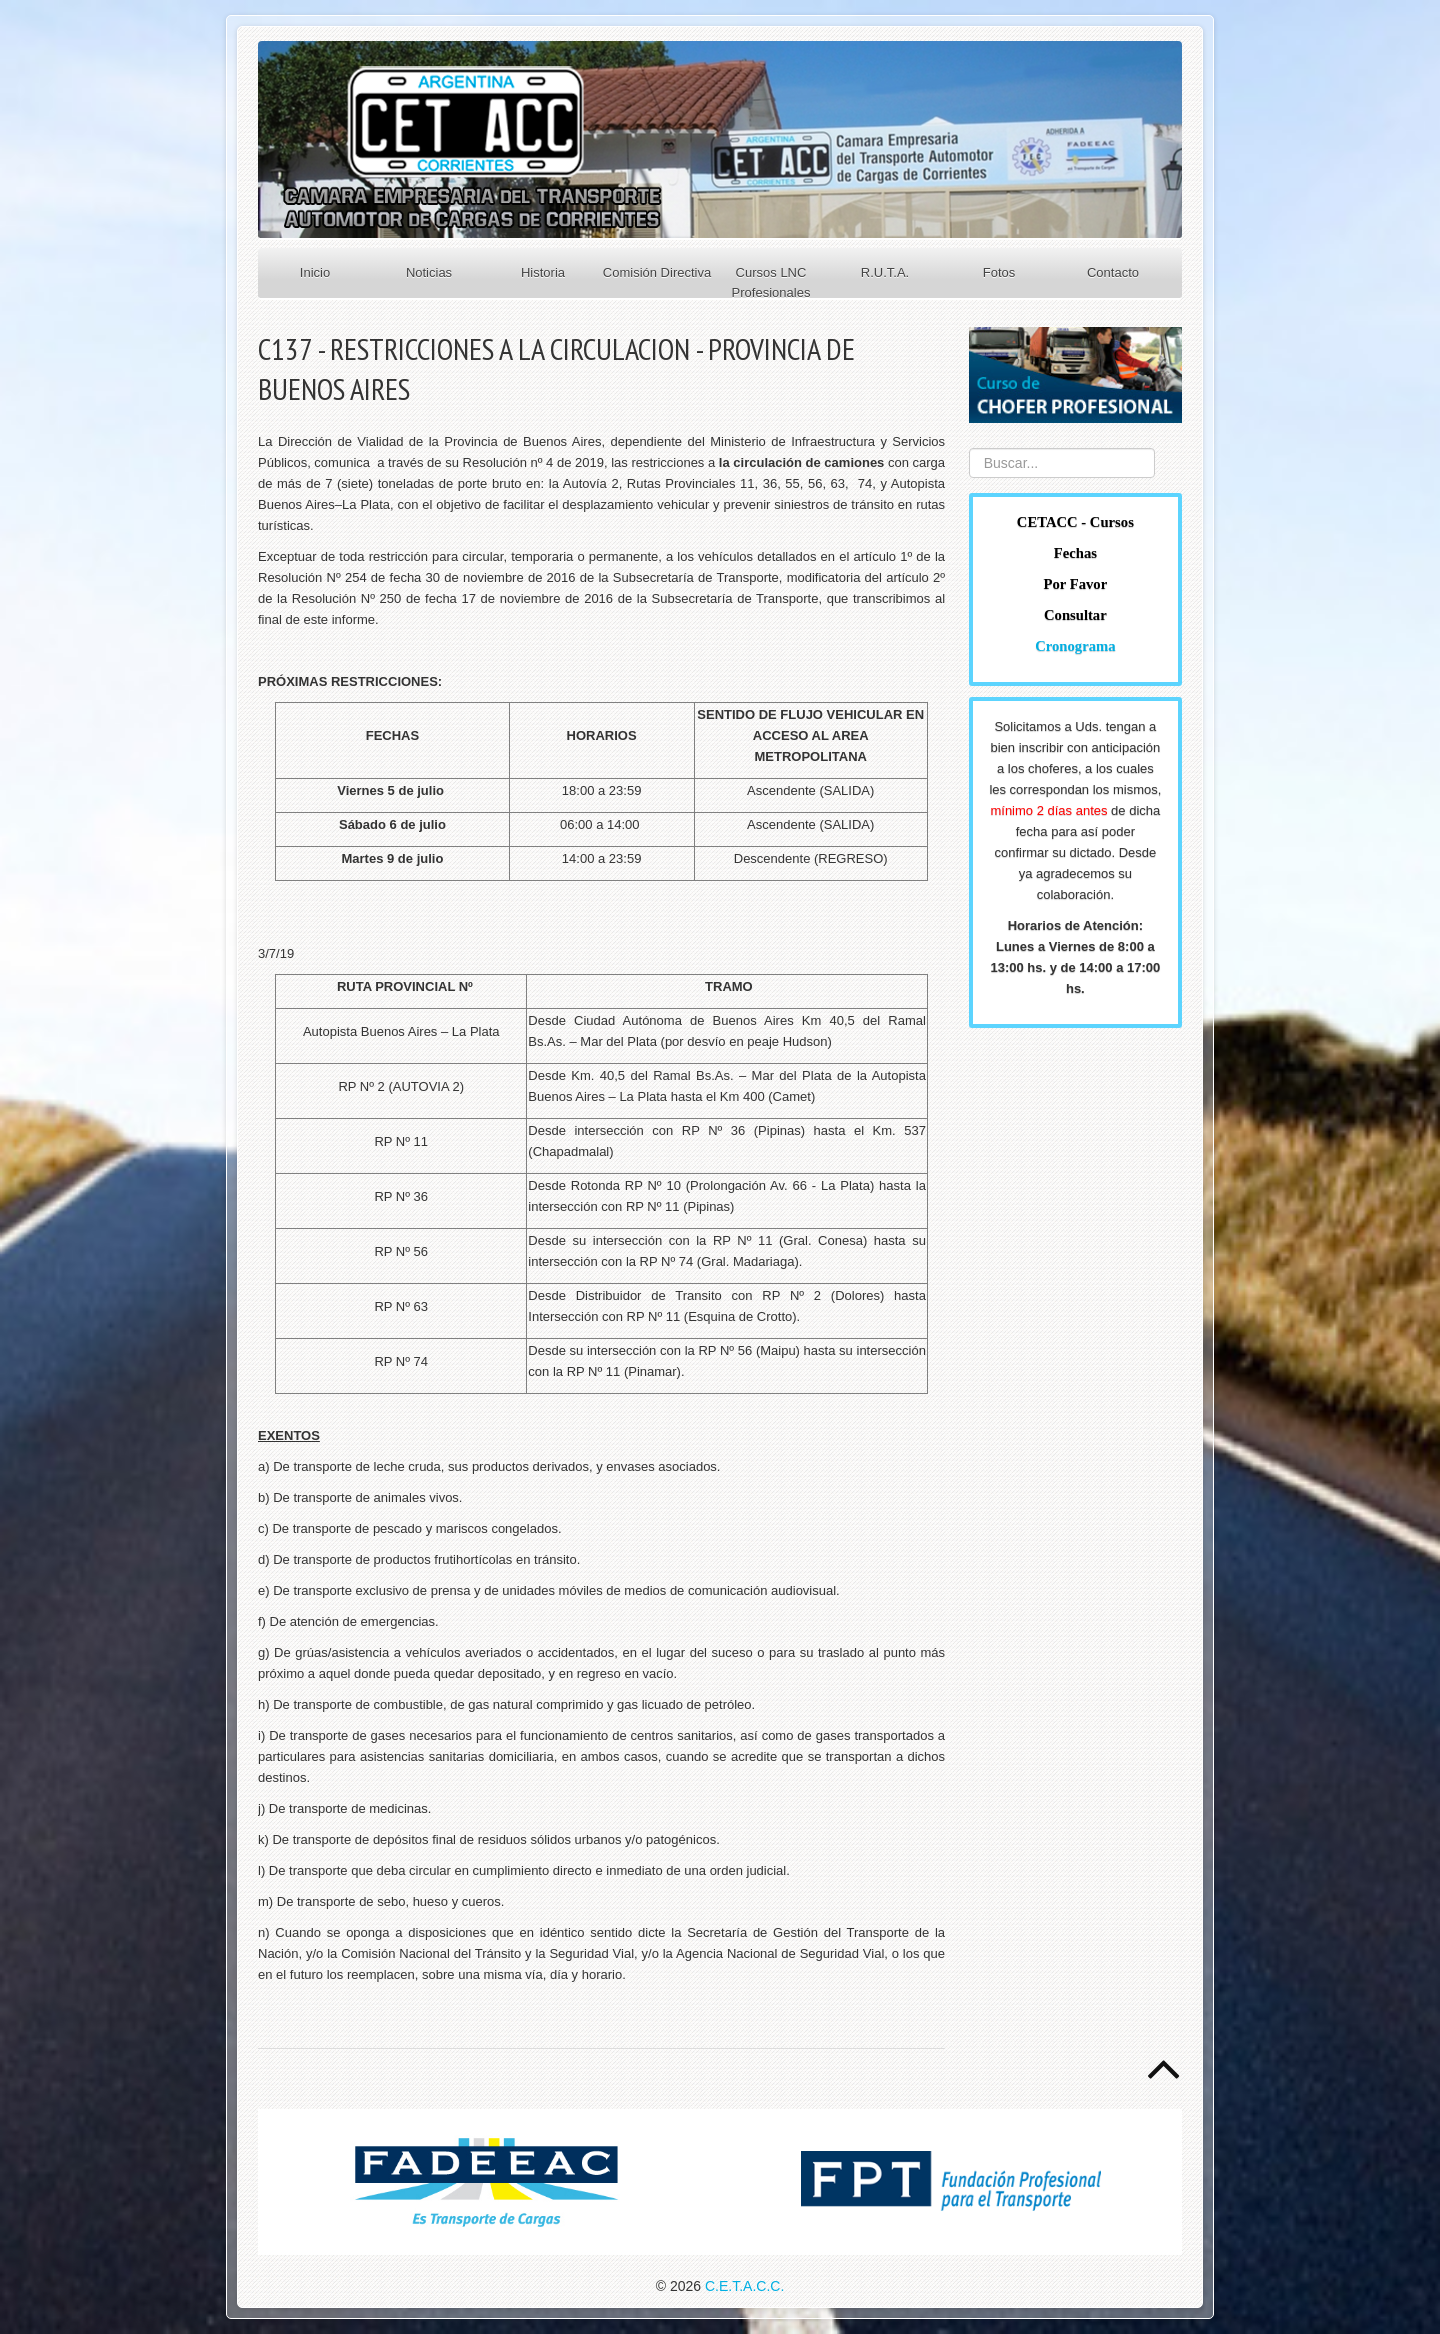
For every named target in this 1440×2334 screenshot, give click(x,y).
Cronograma (1075, 646)
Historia (543, 272)
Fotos (999, 272)
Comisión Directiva (657, 272)
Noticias (429, 272)
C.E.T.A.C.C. (744, 2286)
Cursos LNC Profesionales (771, 282)
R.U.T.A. (885, 272)
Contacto (1113, 272)
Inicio (315, 272)
